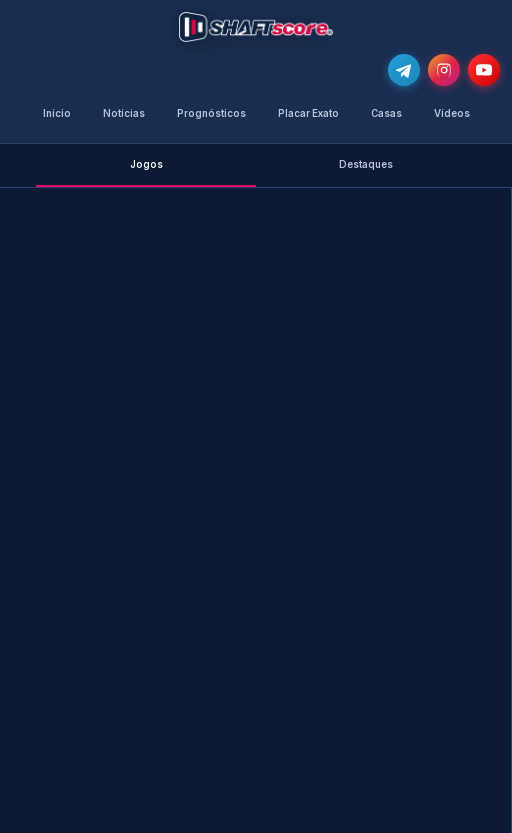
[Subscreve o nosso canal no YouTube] (484, 70)
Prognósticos (211, 113)
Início (57, 113)
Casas (386, 113)
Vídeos (452, 113)
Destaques (366, 164)
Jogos (146, 164)
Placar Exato (308, 113)
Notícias (124, 113)
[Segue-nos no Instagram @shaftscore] (444, 70)
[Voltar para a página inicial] (256, 27)
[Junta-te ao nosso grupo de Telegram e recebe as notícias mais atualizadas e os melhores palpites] (404, 70)
